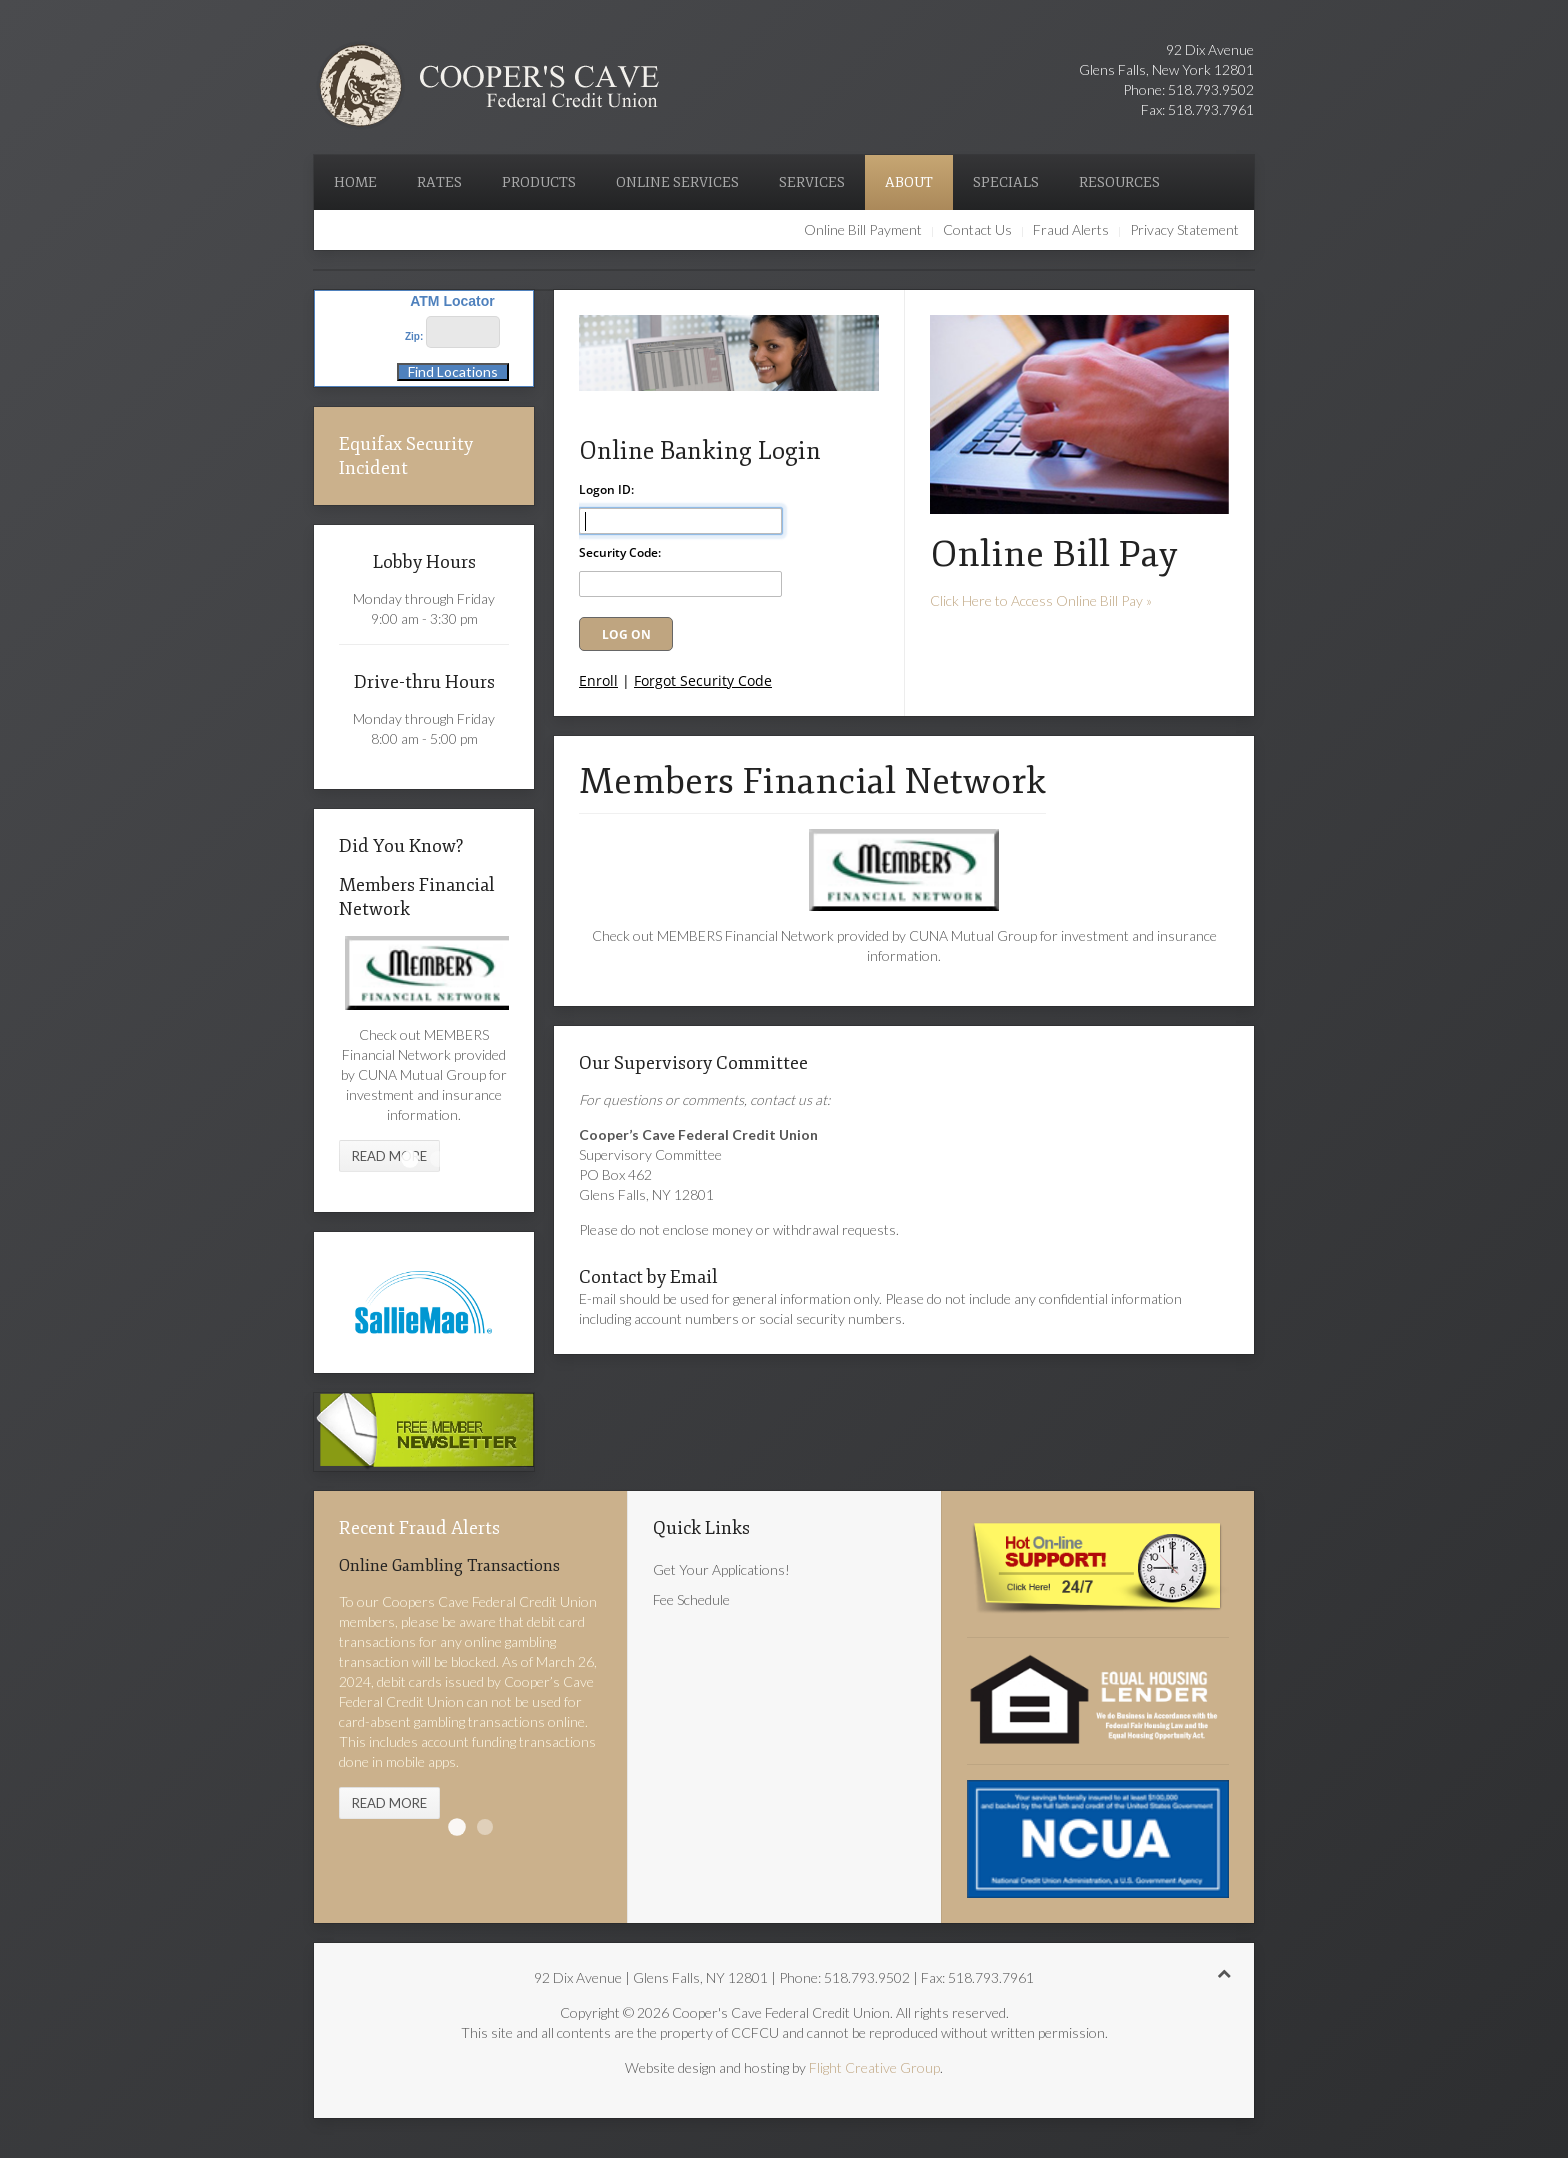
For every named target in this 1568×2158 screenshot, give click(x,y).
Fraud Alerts (1071, 229)
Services (812, 182)
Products (539, 182)
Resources (1119, 182)
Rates (439, 182)
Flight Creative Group (874, 2067)
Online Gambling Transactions (457, 1827)
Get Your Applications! (721, 1569)
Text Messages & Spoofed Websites (485, 1827)
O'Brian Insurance (438, 1159)
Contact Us (977, 229)
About (909, 182)
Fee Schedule (691, 1599)
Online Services (677, 182)
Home (355, 182)
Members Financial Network (410, 1159)
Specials (1006, 182)
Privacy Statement (1184, 229)
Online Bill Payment (863, 229)
